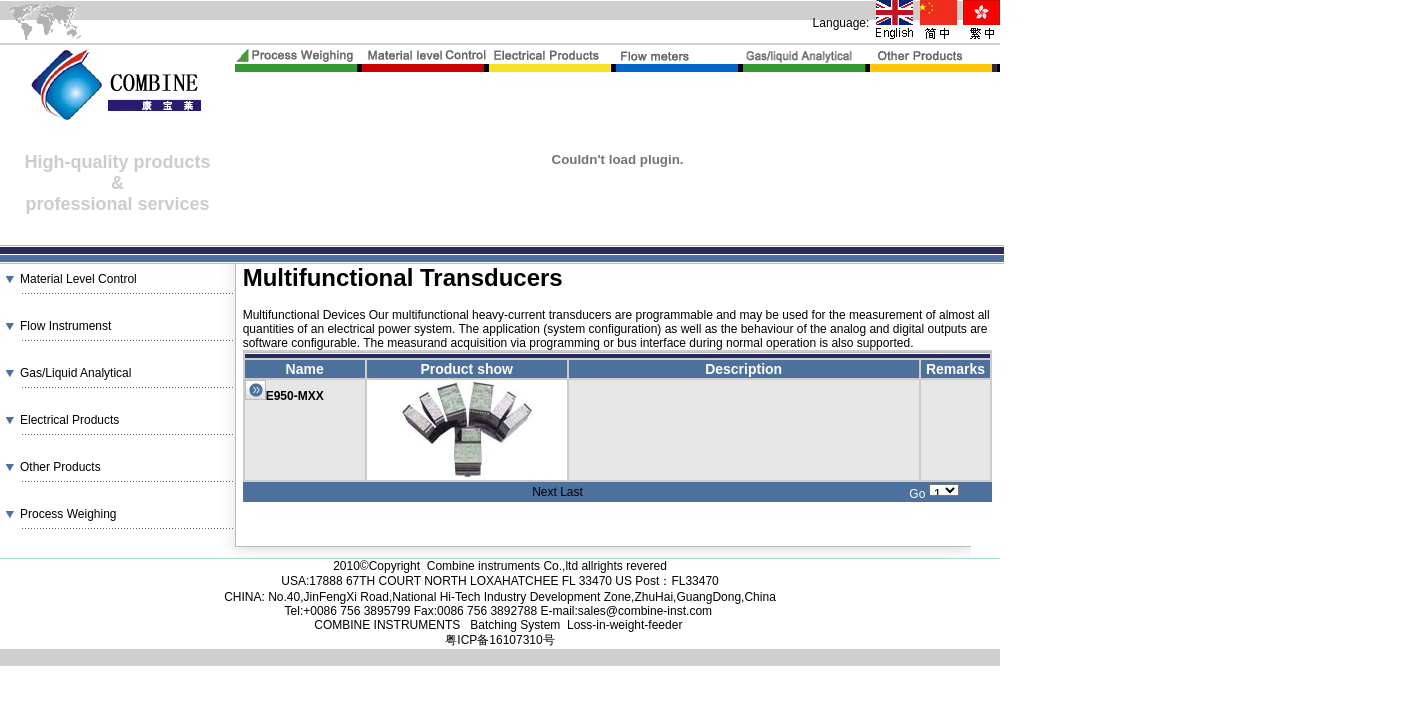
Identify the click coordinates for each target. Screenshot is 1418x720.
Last (571, 492)
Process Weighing (68, 514)
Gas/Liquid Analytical (75, 373)
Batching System (515, 625)
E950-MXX (295, 396)
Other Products (60, 467)
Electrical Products (69, 420)
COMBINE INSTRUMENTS (388, 625)
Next (544, 492)
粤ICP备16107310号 (499, 640)
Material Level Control (78, 279)
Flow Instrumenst (65, 326)
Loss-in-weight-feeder (624, 625)
